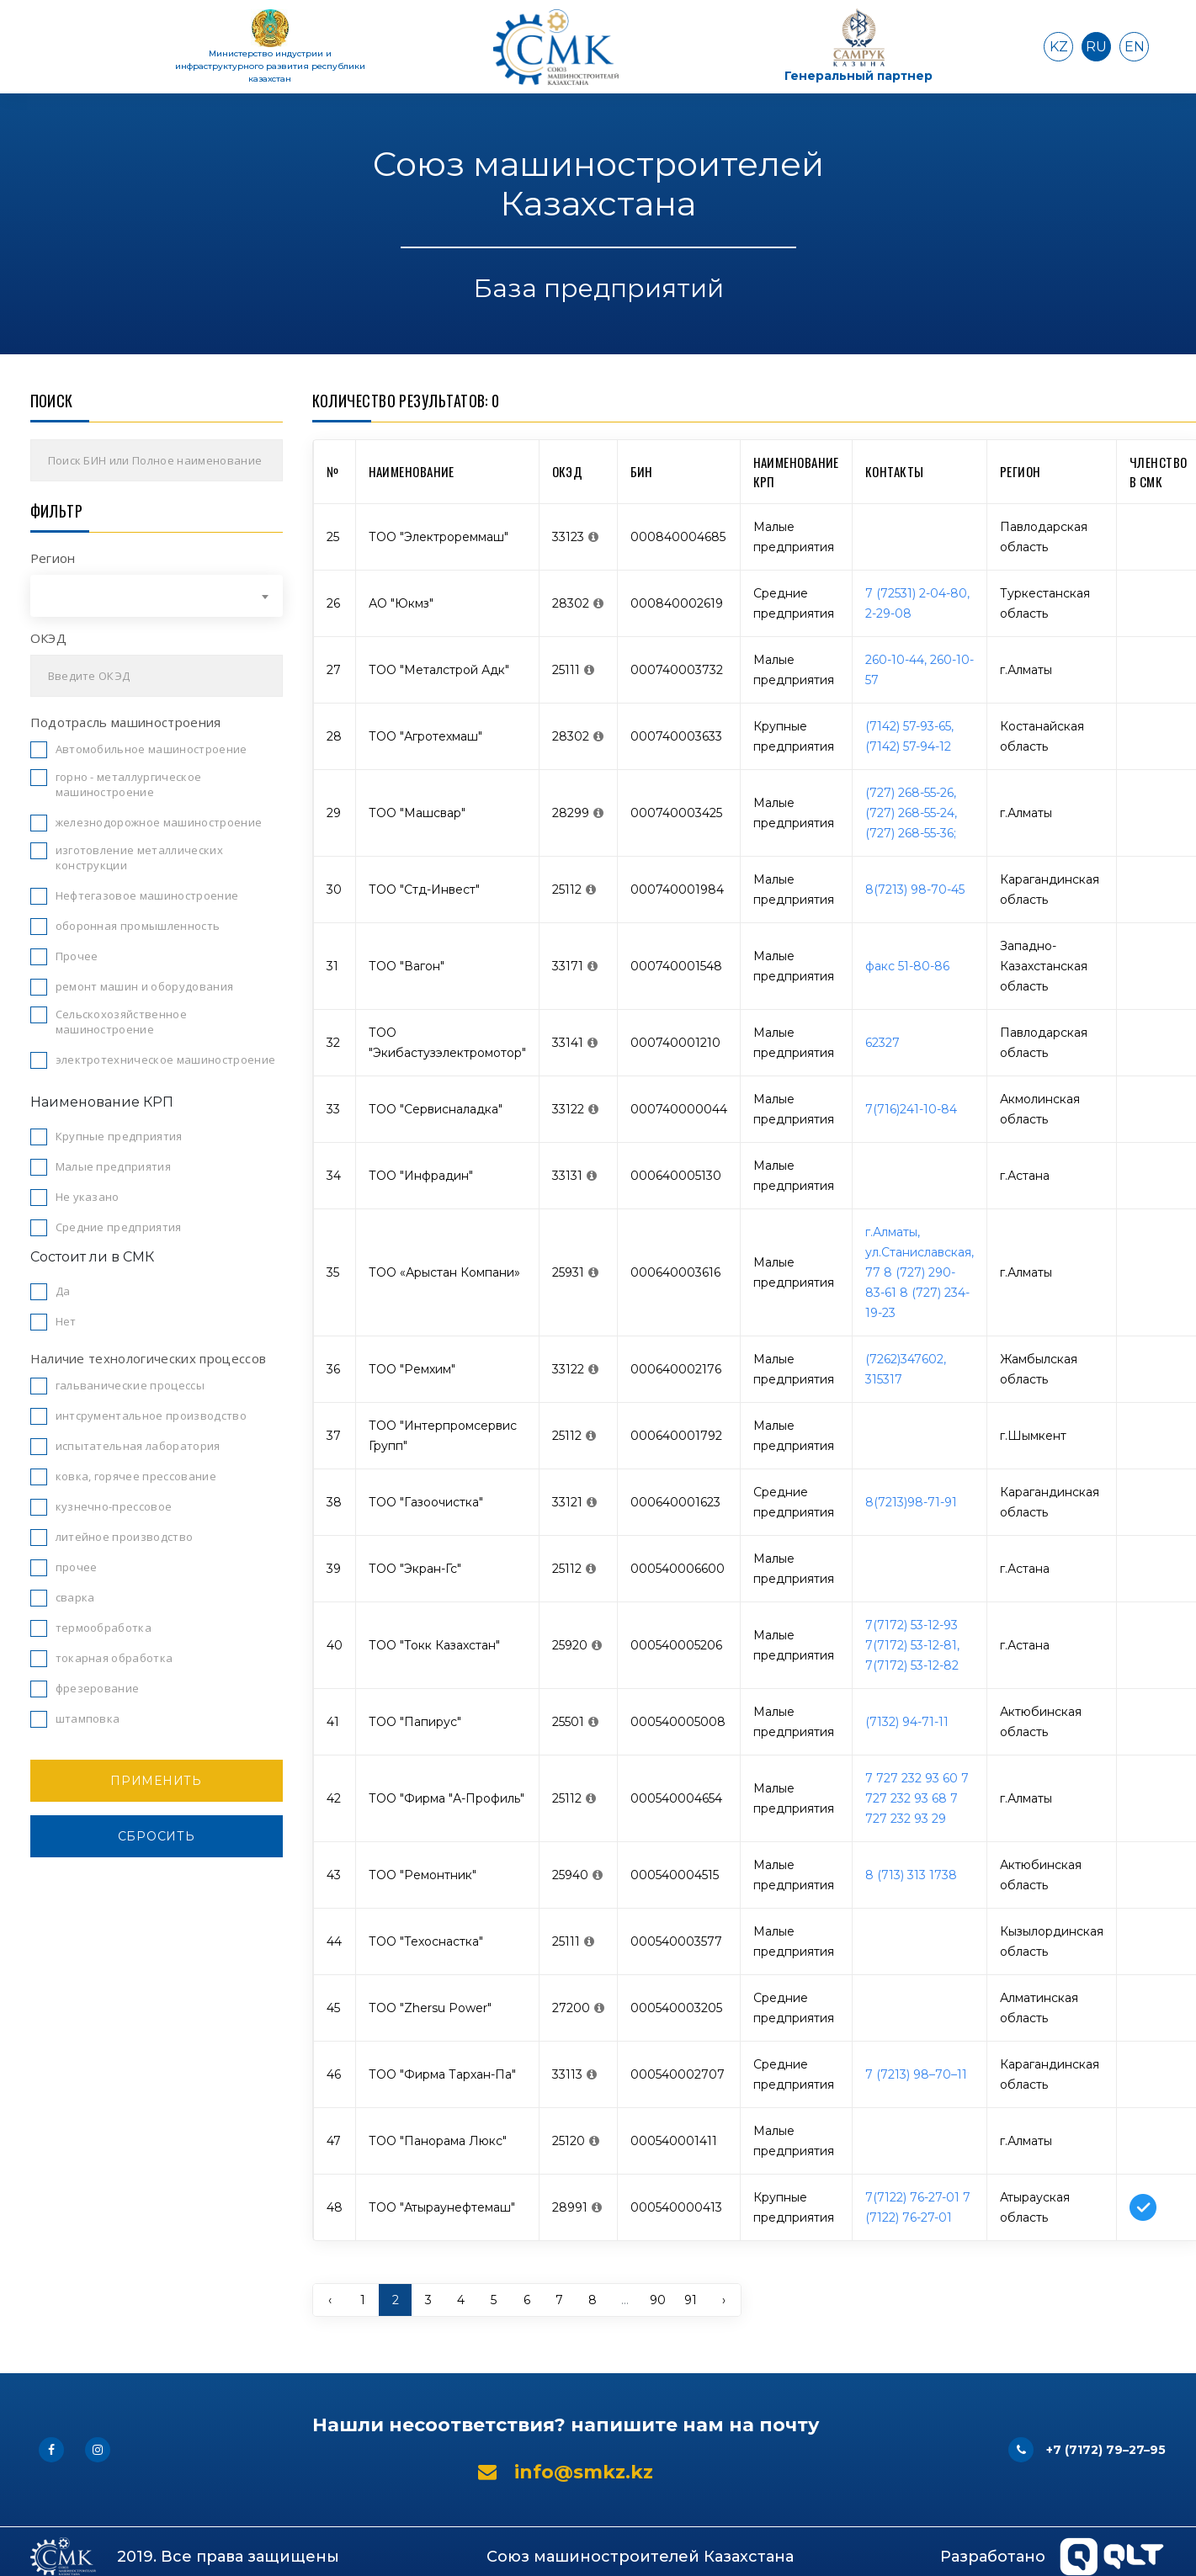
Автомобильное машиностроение (151, 749)
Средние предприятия (119, 1227)
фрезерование (98, 1688)
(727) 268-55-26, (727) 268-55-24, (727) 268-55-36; (911, 813)
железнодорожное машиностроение (159, 822)
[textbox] (156, 596)
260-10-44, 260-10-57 (919, 670)
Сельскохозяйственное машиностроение (122, 1021)
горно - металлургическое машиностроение (129, 784)
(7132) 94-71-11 (907, 1721)
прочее (77, 1567)
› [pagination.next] (724, 2300)
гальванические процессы (130, 1385)
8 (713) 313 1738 (911, 1875)
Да (63, 1291)
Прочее (77, 956)
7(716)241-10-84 (911, 1109)
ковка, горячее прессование (136, 1476)
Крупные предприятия (119, 1136)
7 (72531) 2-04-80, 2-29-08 (917, 603)
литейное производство (125, 1536)
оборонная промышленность (138, 925)
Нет (66, 1321)
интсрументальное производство (151, 1415)
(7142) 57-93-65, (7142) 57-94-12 (909, 736)
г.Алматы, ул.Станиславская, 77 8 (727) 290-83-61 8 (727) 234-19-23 (919, 1272)
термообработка (104, 1627)
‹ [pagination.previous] (330, 2300)
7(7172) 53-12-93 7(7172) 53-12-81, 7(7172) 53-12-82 (912, 1645)
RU (1096, 47)
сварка (75, 1597)
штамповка (88, 1718)
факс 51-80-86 (907, 966)
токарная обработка (114, 1657)
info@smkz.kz (565, 2472)
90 (658, 2300)
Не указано (88, 1196)
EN (1134, 47)
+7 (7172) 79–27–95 (1087, 2449)
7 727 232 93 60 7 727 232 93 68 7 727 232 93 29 (917, 1798)
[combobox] (156, 596)
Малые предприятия (114, 1166)
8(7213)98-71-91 (911, 1502)
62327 (882, 1042)
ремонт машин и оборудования (145, 986)
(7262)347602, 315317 (905, 1369)
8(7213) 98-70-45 (915, 889)
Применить (155, 1780)
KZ (1059, 47)
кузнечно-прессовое (114, 1506)
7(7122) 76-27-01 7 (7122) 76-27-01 (917, 2207)
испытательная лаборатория (138, 1445)
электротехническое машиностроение (166, 1059)
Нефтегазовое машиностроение (147, 895)
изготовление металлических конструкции (139, 857)
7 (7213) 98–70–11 (916, 2074)
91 (690, 2300)
